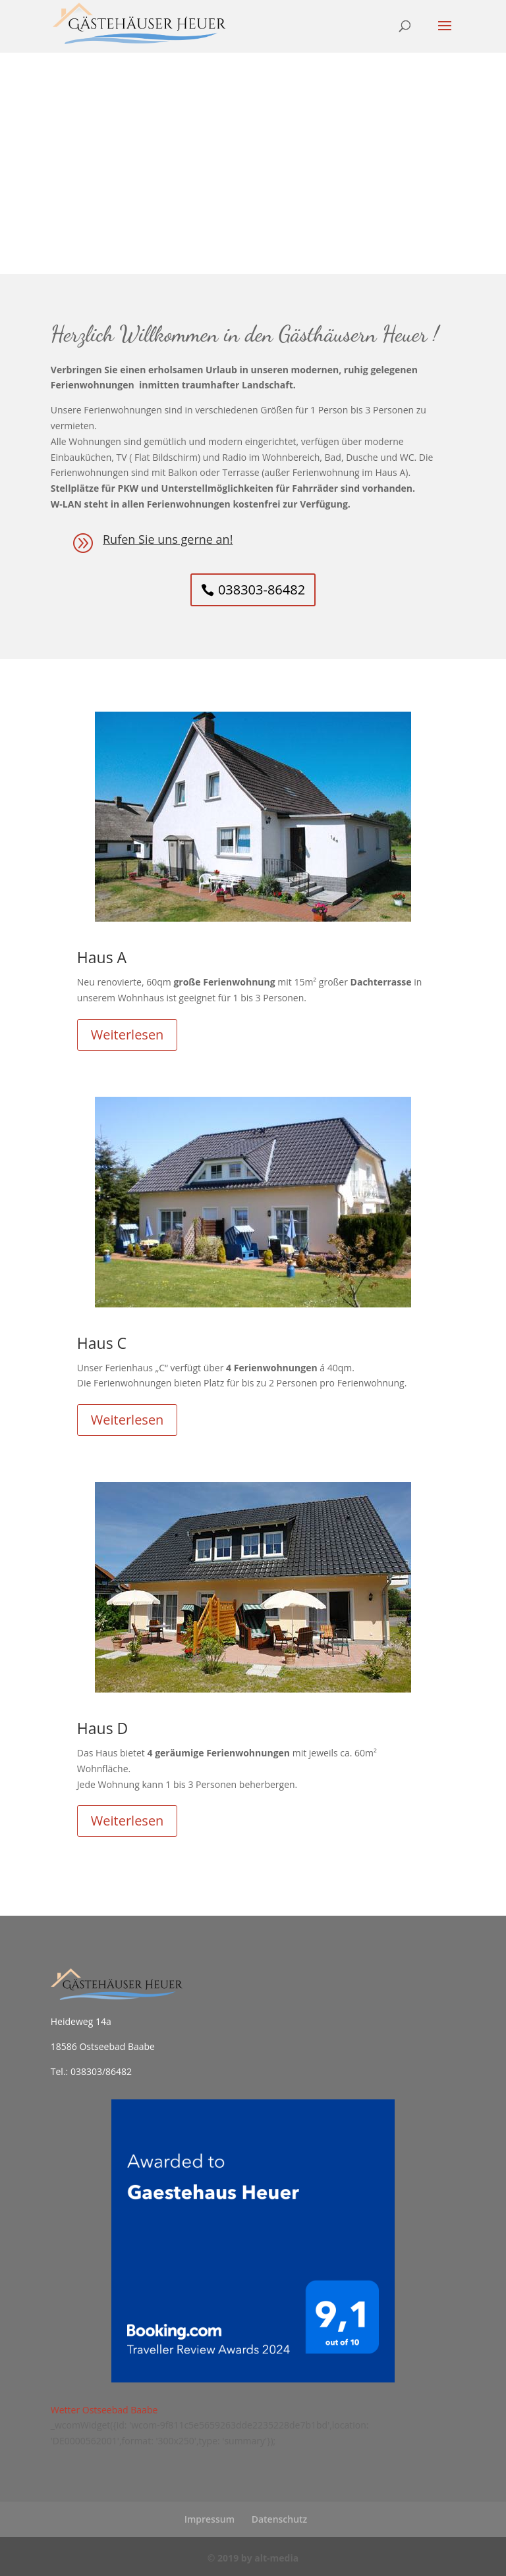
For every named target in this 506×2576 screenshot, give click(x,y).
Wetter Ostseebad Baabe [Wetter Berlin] (104, 2410)
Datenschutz (280, 2519)
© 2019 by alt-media (253, 2558)
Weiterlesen (127, 1034)
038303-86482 (261, 589)
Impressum (209, 2519)
